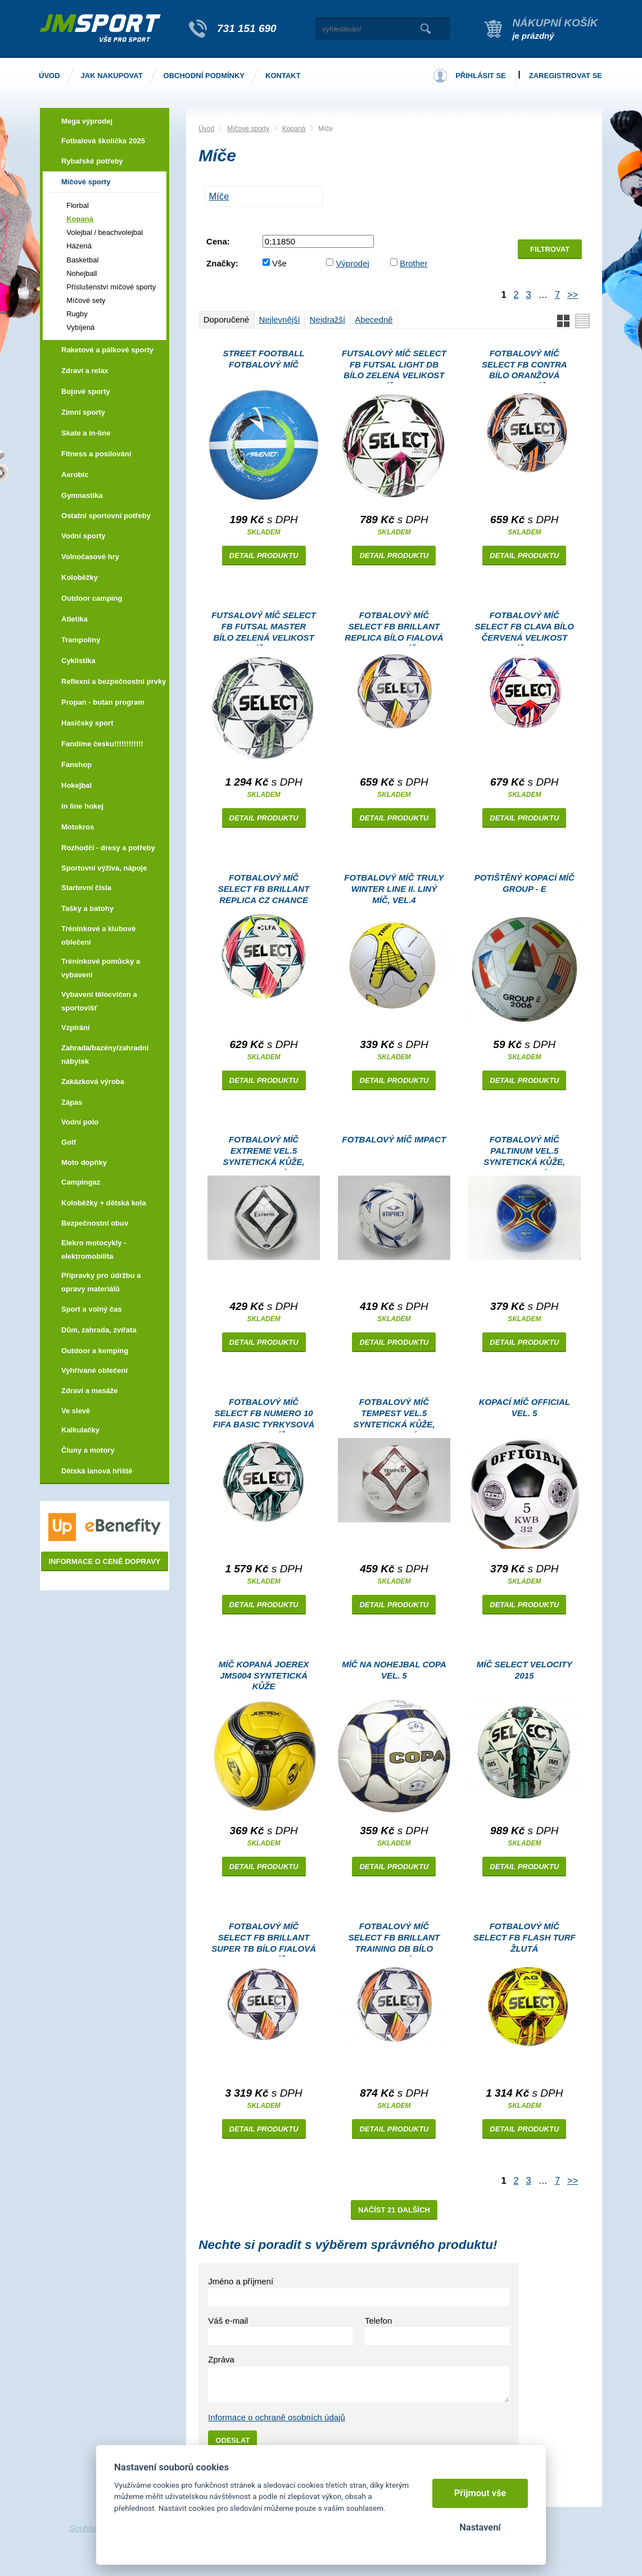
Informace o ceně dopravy (104, 1561)
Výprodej (352, 263)
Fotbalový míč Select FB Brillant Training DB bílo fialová (394, 1939)
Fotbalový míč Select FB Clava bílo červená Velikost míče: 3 (524, 628)
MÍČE (219, 196)
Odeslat (232, 2440)
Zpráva (221, 2359)
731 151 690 (247, 28)
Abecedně (374, 319)
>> (572, 294)
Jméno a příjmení (240, 2281)
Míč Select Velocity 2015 (524, 1669)
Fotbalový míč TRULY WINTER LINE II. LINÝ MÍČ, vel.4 (394, 889)
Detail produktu (264, 555)
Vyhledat (425, 28)
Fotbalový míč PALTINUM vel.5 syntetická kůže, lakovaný (524, 1152)
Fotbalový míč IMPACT (394, 1139)
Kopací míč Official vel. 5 (524, 1407)
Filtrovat (549, 249)
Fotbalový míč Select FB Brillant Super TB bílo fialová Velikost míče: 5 (263, 1939)
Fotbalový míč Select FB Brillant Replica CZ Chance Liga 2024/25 (264, 890)
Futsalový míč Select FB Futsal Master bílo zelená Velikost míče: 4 (263, 628)
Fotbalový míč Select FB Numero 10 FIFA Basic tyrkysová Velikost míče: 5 (263, 1414)
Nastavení (479, 2527)
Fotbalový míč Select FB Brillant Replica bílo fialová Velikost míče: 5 (394, 628)
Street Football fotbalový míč (264, 358)
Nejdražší (327, 319)
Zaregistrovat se (565, 75)
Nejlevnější (279, 319)
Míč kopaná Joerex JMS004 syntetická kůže (264, 1675)
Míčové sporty (248, 129)
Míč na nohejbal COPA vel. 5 (394, 1669)
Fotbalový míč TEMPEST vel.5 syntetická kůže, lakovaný (394, 1414)
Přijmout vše (480, 2493)
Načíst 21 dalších (394, 2210)
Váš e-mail (228, 2320)
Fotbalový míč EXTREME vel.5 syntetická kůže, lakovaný (264, 1152)
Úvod (206, 129)
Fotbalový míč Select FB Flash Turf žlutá (524, 1937)
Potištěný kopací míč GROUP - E (524, 883)
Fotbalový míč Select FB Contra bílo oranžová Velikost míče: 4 (524, 366)
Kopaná (293, 129)
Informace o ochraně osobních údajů (276, 2417)
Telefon (378, 2320)
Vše (279, 263)
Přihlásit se (480, 75)
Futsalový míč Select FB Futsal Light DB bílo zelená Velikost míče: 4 (394, 366)
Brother (413, 263)
